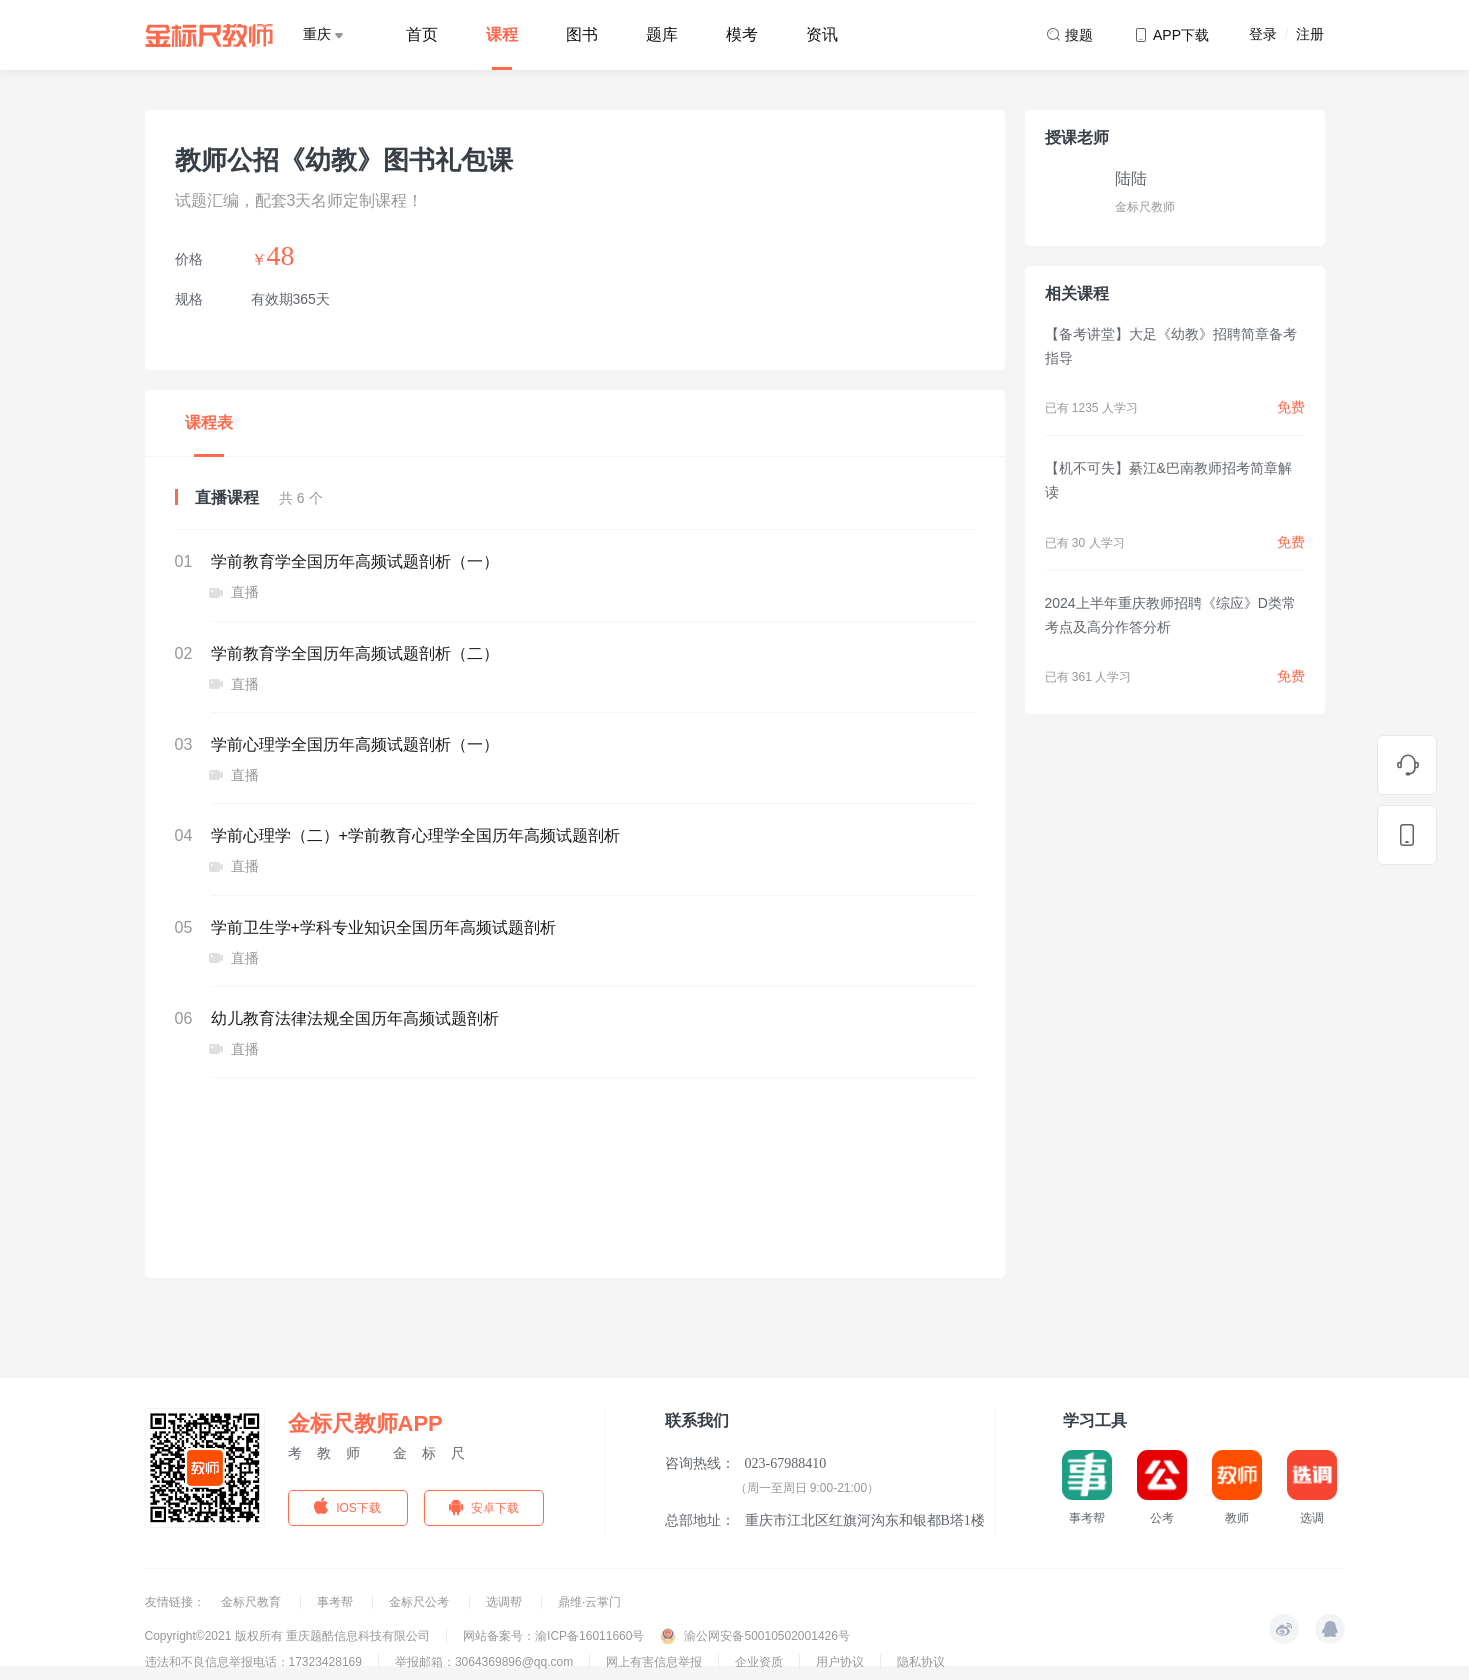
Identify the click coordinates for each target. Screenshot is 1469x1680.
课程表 (209, 422)
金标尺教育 (252, 1602)
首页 (422, 34)
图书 (582, 34)
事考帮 (336, 1602)
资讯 (822, 34)
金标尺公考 (420, 1602)
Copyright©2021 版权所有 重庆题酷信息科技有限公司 (288, 1636)
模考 (742, 34)
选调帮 (505, 1602)
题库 (662, 34)
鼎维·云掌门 (589, 1602)
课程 (502, 34)
